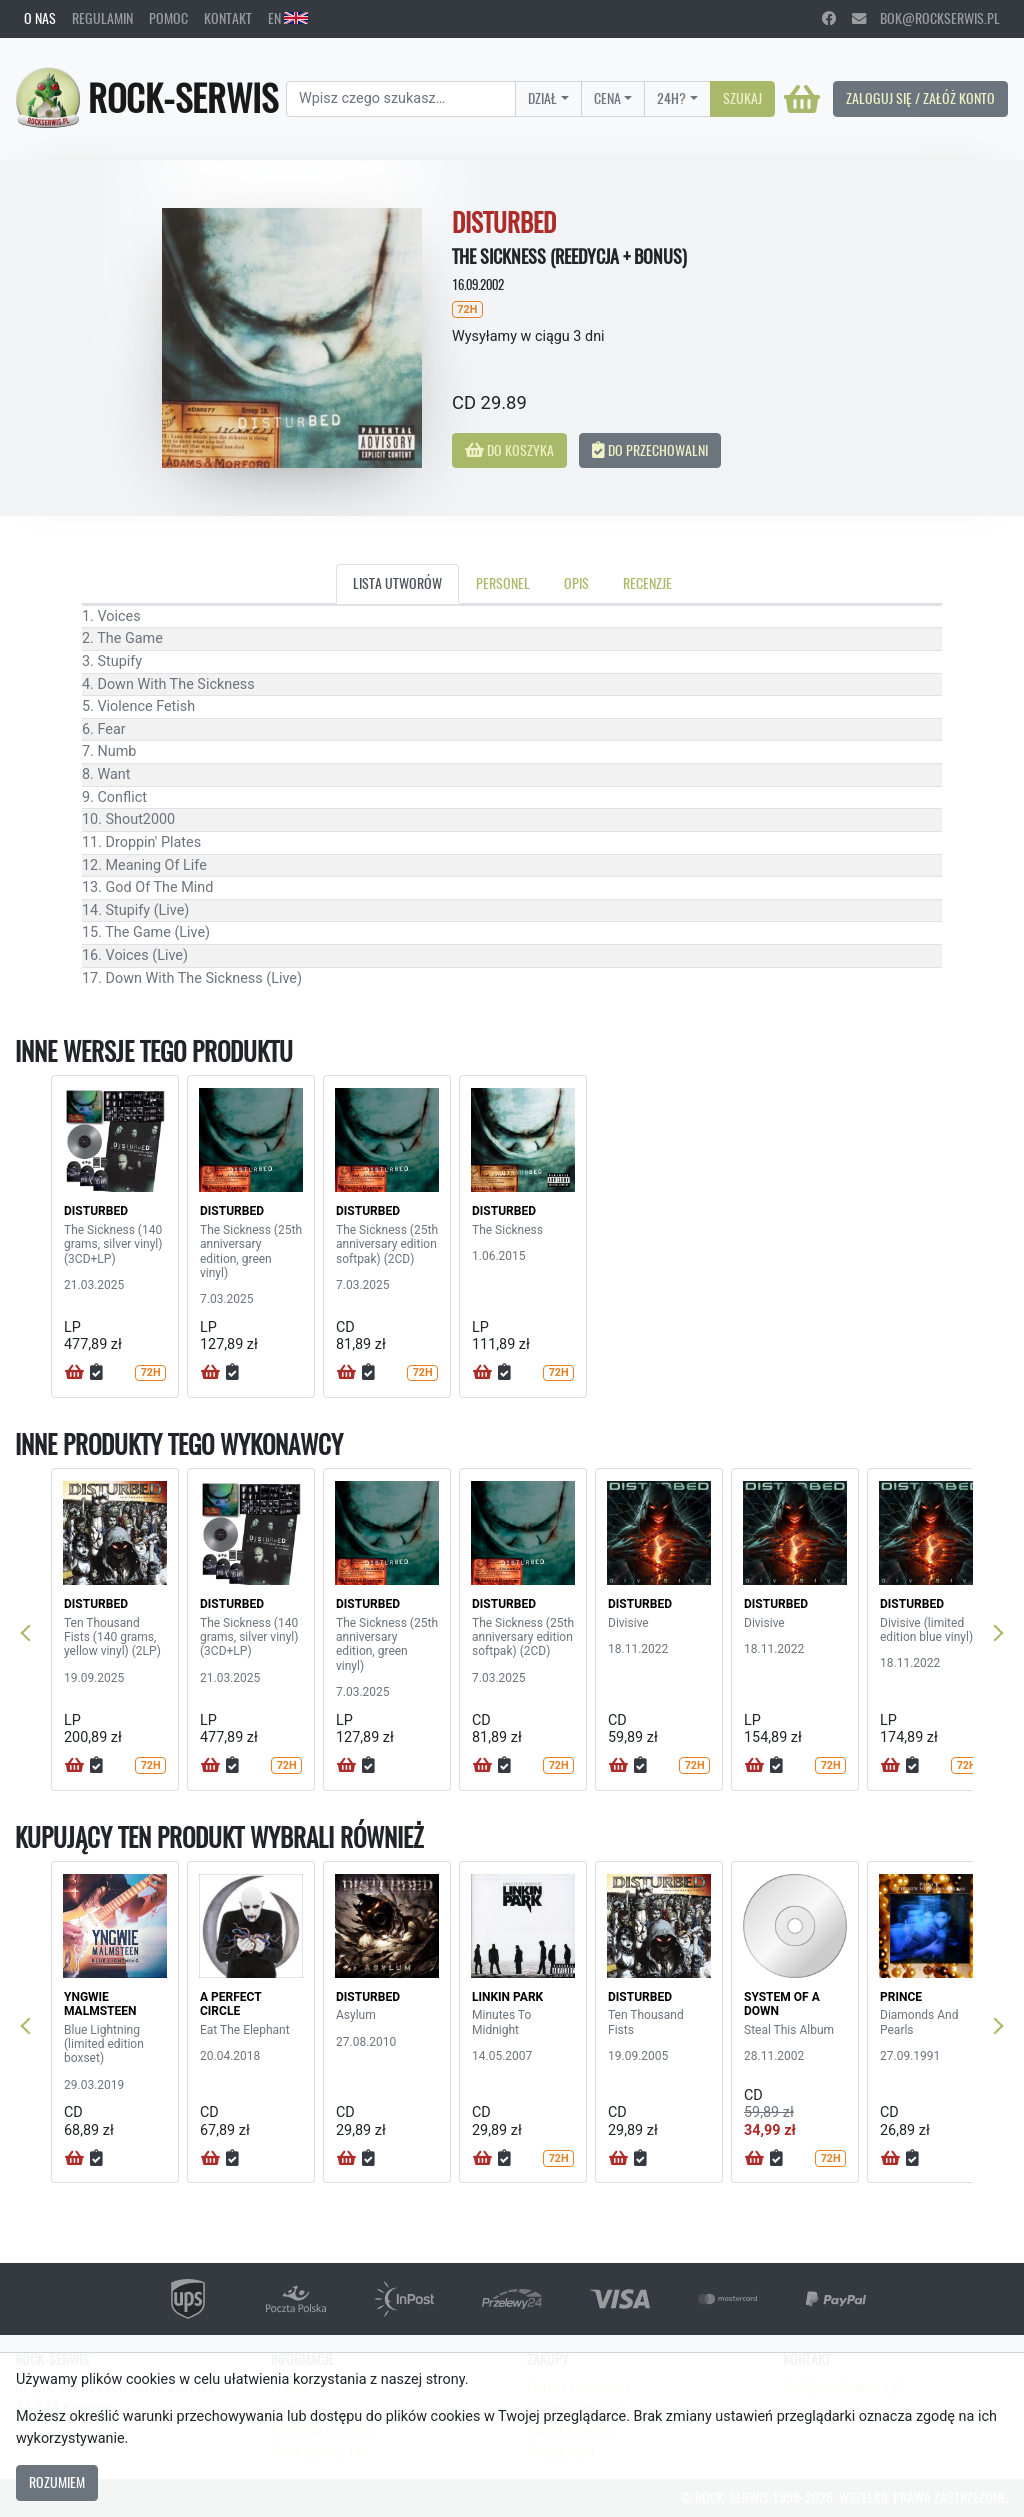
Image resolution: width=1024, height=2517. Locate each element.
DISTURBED (96, 1211)
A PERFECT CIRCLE (230, 2004)
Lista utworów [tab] (397, 583)
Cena (607, 98)
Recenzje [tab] (647, 583)
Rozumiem (57, 2482)
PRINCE (901, 1997)
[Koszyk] (802, 99)
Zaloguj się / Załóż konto (920, 98)
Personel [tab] (503, 583)
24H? (671, 98)
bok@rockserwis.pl (926, 18)
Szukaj (742, 98)
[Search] (401, 99)
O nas (40, 18)
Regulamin (102, 18)
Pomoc (168, 18)
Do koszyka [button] (509, 450)
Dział (542, 98)
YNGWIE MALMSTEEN (100, 2004)
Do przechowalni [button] (650, 450)
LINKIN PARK (507, 1997)
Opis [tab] (576, 583)
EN (288, 18)
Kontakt (228, 18)
